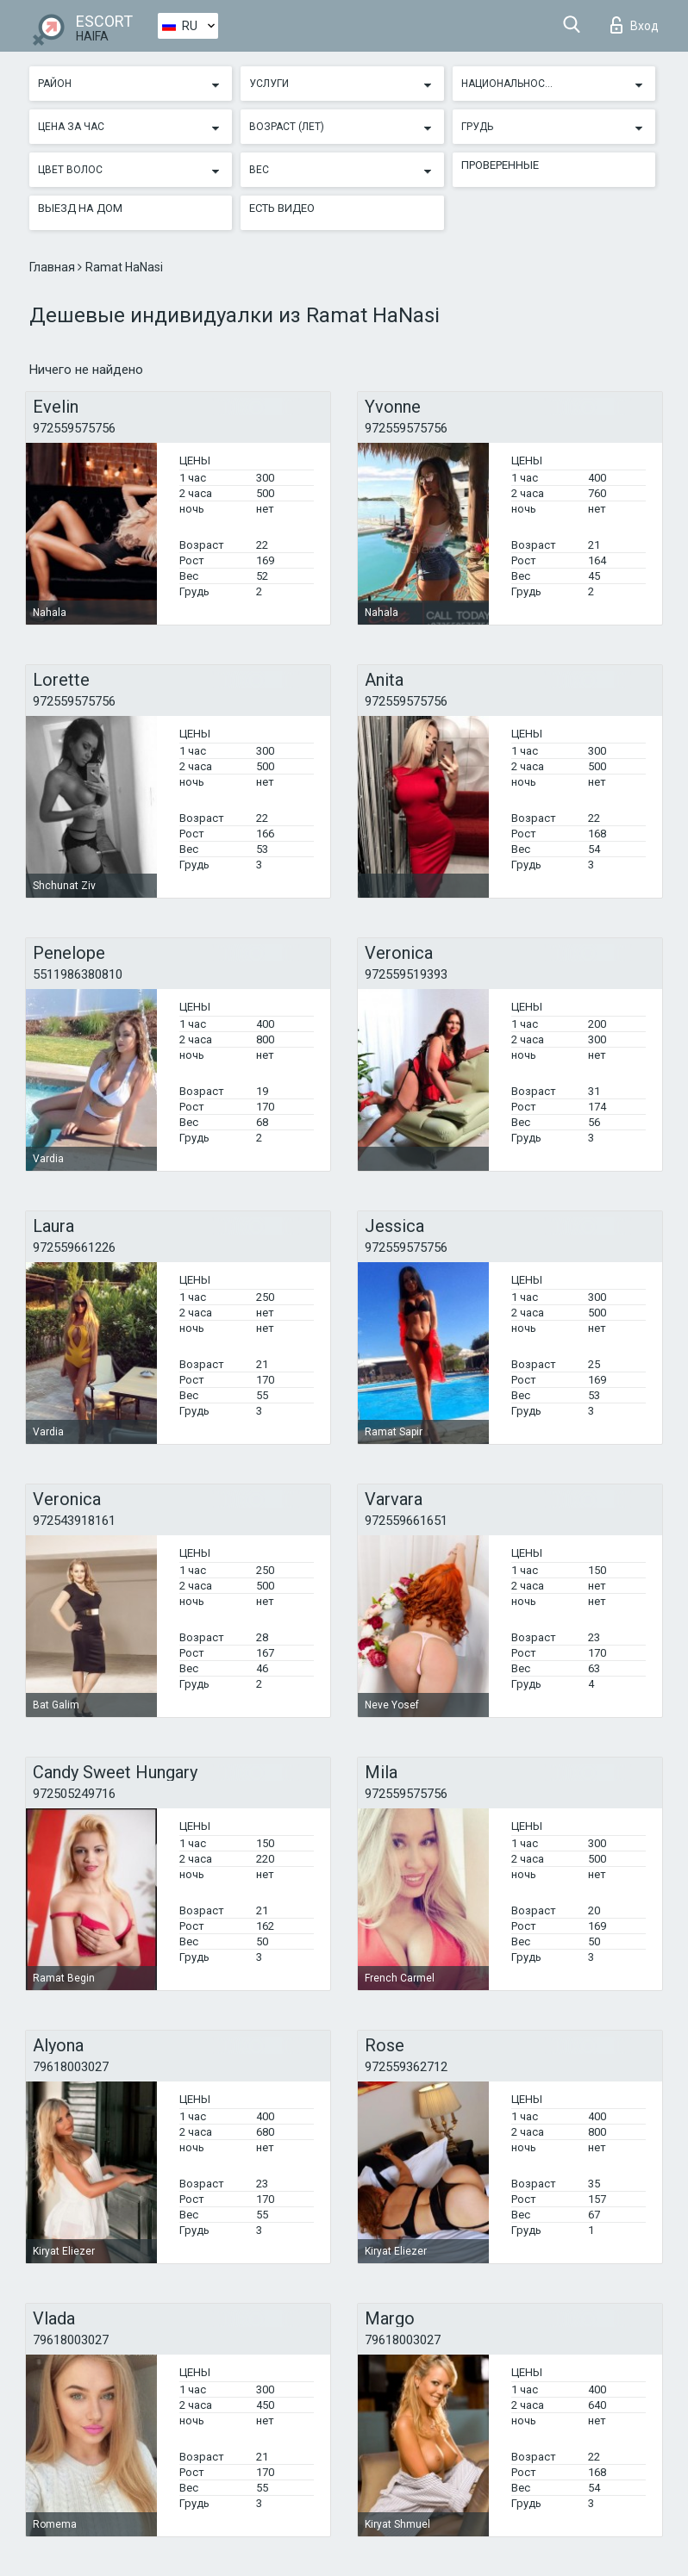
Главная (53, 267)
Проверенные (500, 165)
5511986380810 (77, 974)
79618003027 (71, 2067)
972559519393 (406, 974)
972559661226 (74, 1247)
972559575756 (74, 428)
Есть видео (282, 208)
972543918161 (74, 1520)
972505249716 (74, 1793)
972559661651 (406, 1520)
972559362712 (406, 2067)
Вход (634, 25)
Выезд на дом (80, 208)
